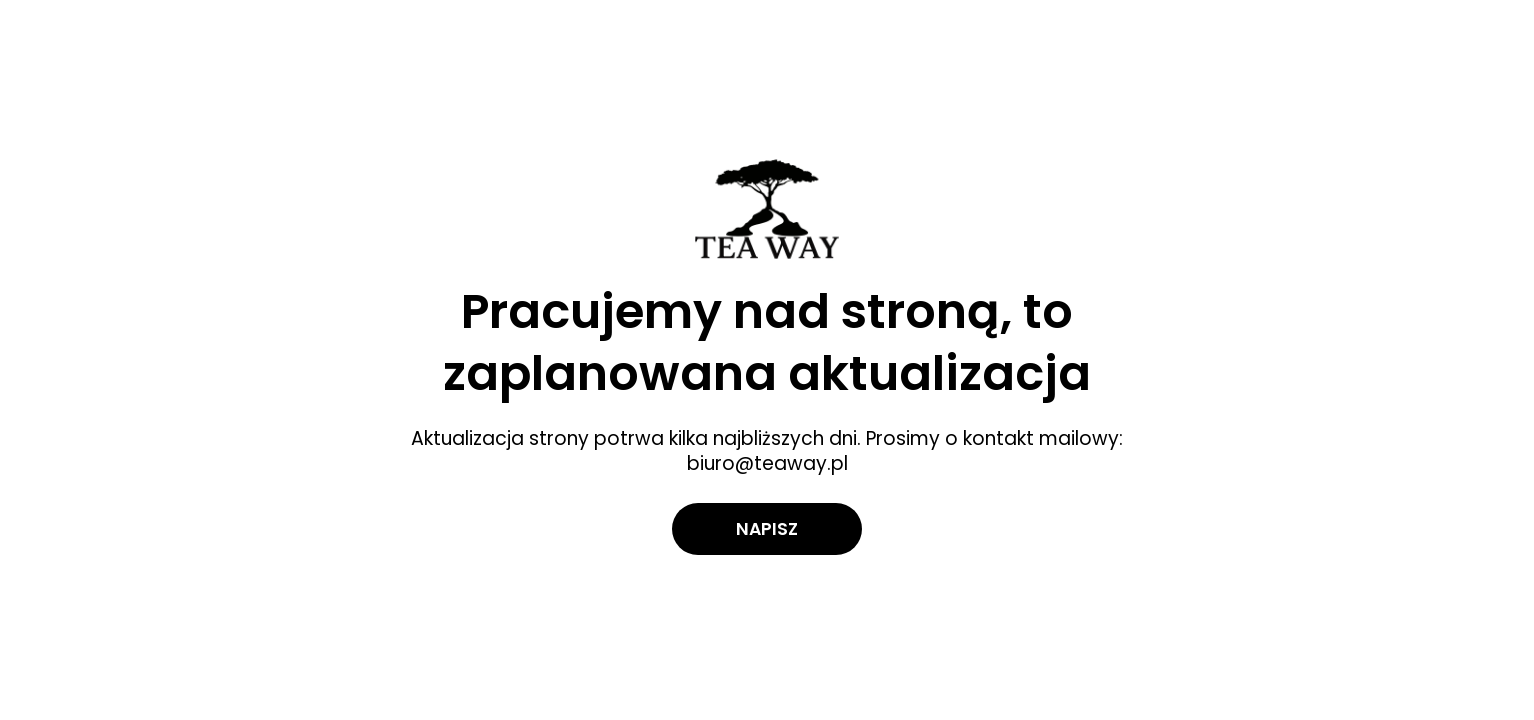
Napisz (767, 528)
